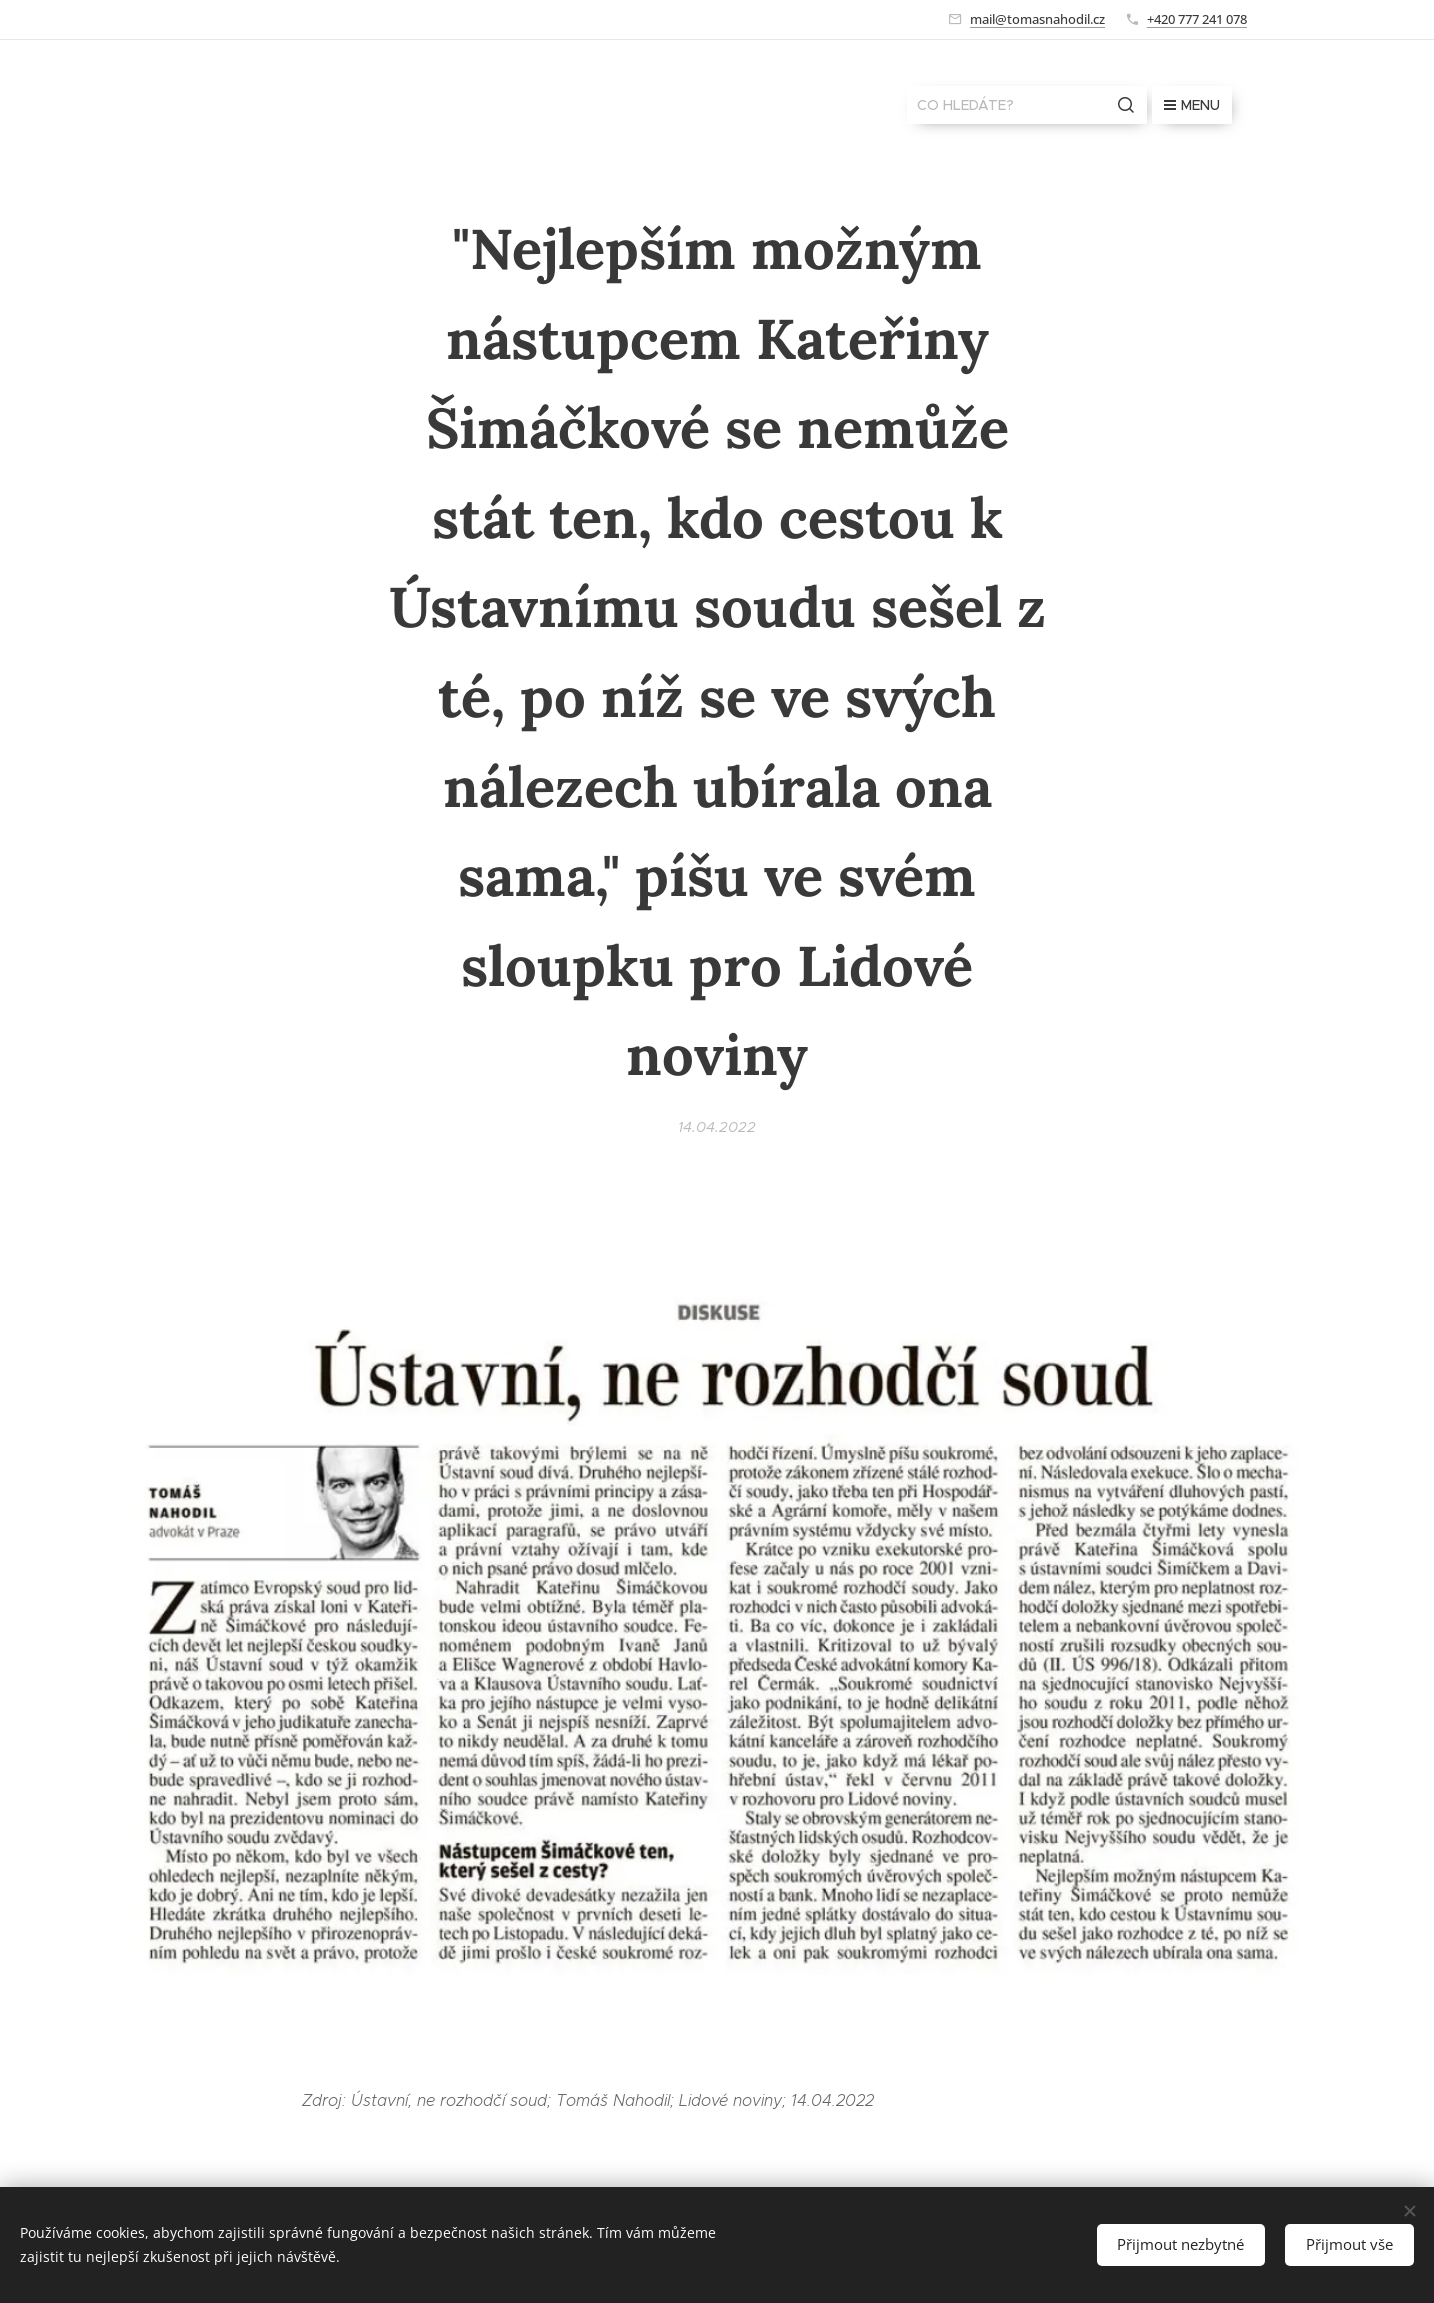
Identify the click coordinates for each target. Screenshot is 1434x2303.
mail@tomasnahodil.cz (1037, 19)
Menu (1192, 105)
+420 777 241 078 (1197, 19)
